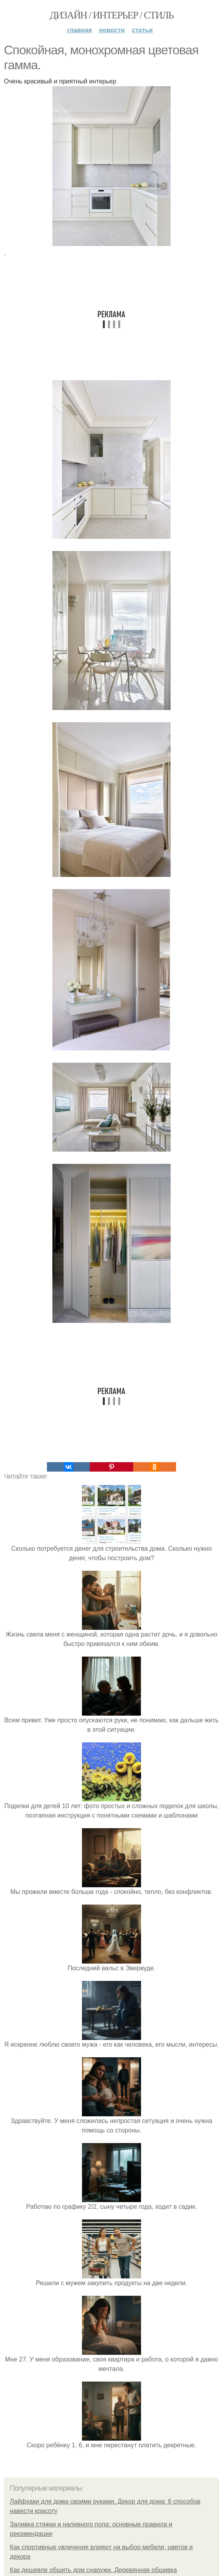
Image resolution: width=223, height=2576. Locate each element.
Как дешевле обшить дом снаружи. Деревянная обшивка (93, 2570)
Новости (112, 30)
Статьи (142, 30)
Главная (79, 30)
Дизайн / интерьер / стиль (111, 15)
